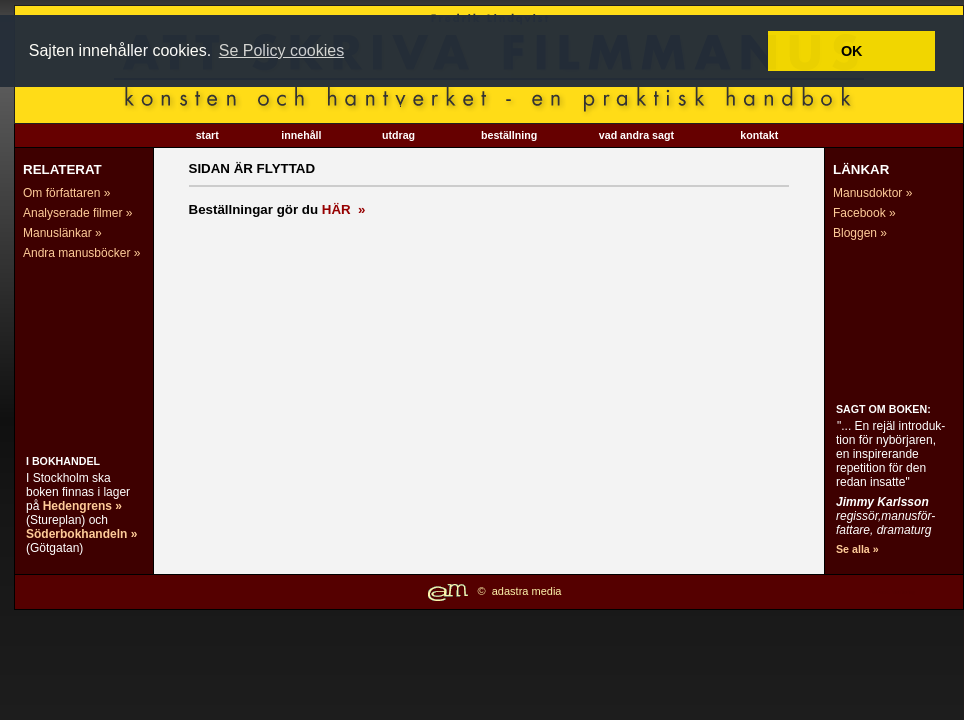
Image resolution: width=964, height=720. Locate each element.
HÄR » (344, 209)
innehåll (301, 135)
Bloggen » (860, 233)
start (207, 135)
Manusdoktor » (872, 193)
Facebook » (864, 213)
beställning (509, 135)
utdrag (398, 135)
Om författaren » (66, 193)
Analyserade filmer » (77, 213)
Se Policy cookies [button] (281, 50)
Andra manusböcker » (81, 253)
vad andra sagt (636, 135)
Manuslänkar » (62, 233)
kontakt (759, 135)
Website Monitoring (893, 592)
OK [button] (852, 51)
